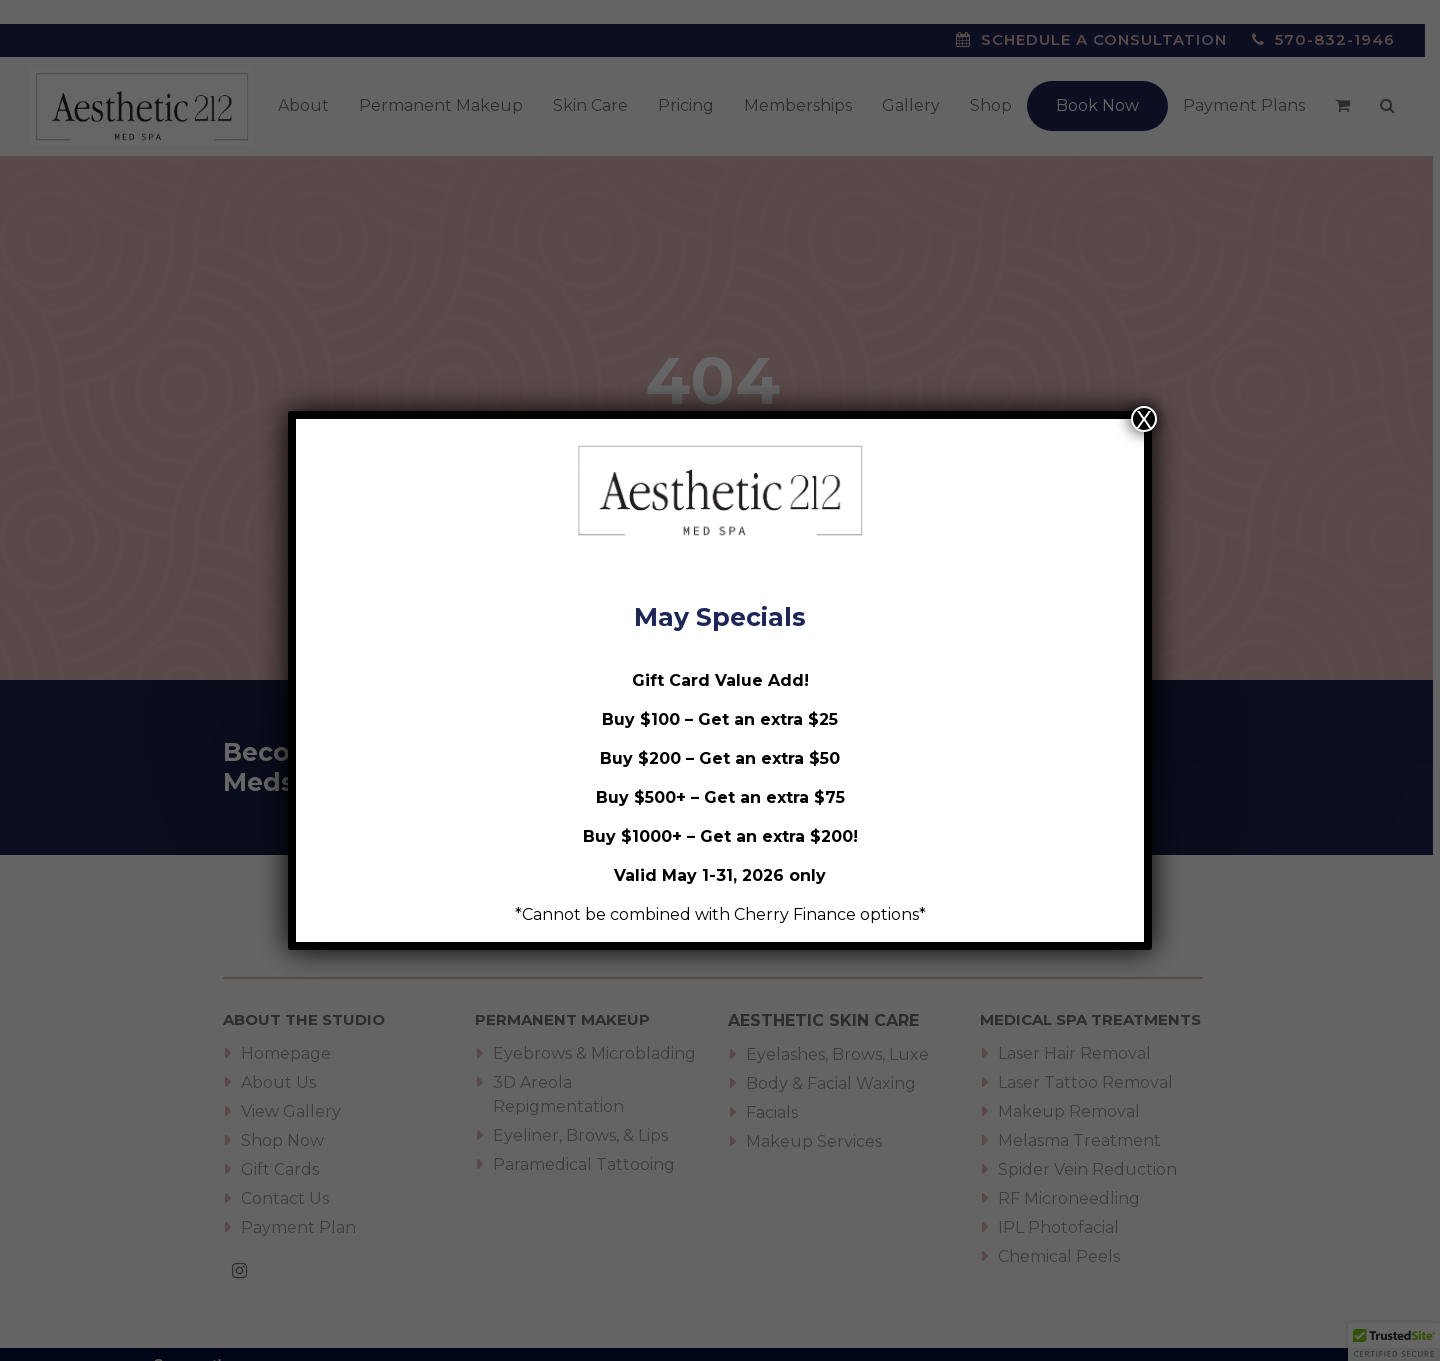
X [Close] (1144, 419)
